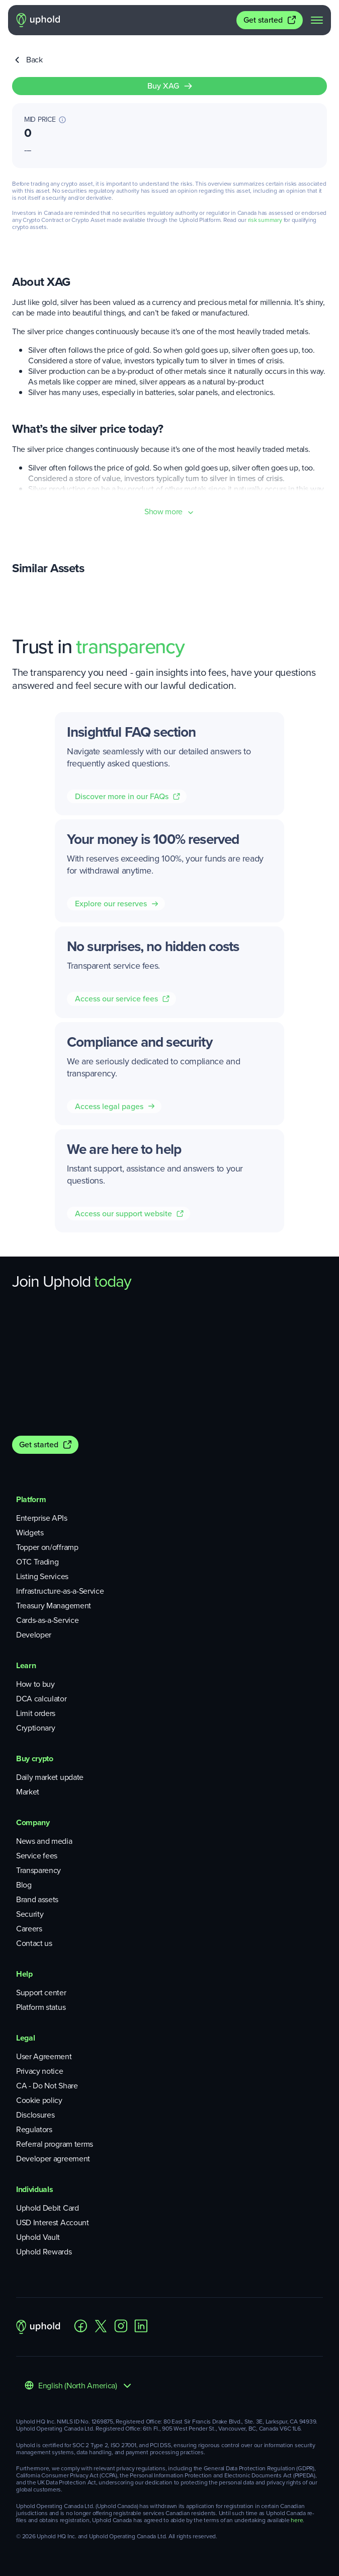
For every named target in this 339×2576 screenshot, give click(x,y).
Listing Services (42, 1576)
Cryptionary (35, 1728)
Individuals (34, 2189)
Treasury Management (53, 1605)
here (297, 2520)
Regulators (34, 2129)
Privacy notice (39, 2071)
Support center (41, 1992)
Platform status (40, 2007)
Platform (31, 1499)
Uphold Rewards (44, 2251)
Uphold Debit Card (47, 2208)
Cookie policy (39, 2100)
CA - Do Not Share (47, 2085)
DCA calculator (41, 1698)
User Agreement (44, 2056)
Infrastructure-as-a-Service (60, 1591)
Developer (33, 1635)
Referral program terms (54, 2144)
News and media (44, 1841)
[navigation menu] (317, 20)
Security (29, 1914)
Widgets (30, 1532)
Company (33, 1822)
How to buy (35, 1684)
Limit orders (35, 1713)
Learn (26, 1665)
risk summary (265, 219)
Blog (24, 1885)
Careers (29, 1928)
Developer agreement (53, 2158)
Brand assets (37, 1899)
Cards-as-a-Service (47, 1620)
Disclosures (35, 2115)
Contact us (34, 1943)
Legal (25, 2038)
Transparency (38, 1870)
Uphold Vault (38, 2237)
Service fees (36, 1855)
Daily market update (49, 1777)
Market (27, 1792)
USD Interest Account (52, 2222)
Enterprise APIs (41, 1518)
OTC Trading (37, 1562)
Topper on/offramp (47, 1547)
